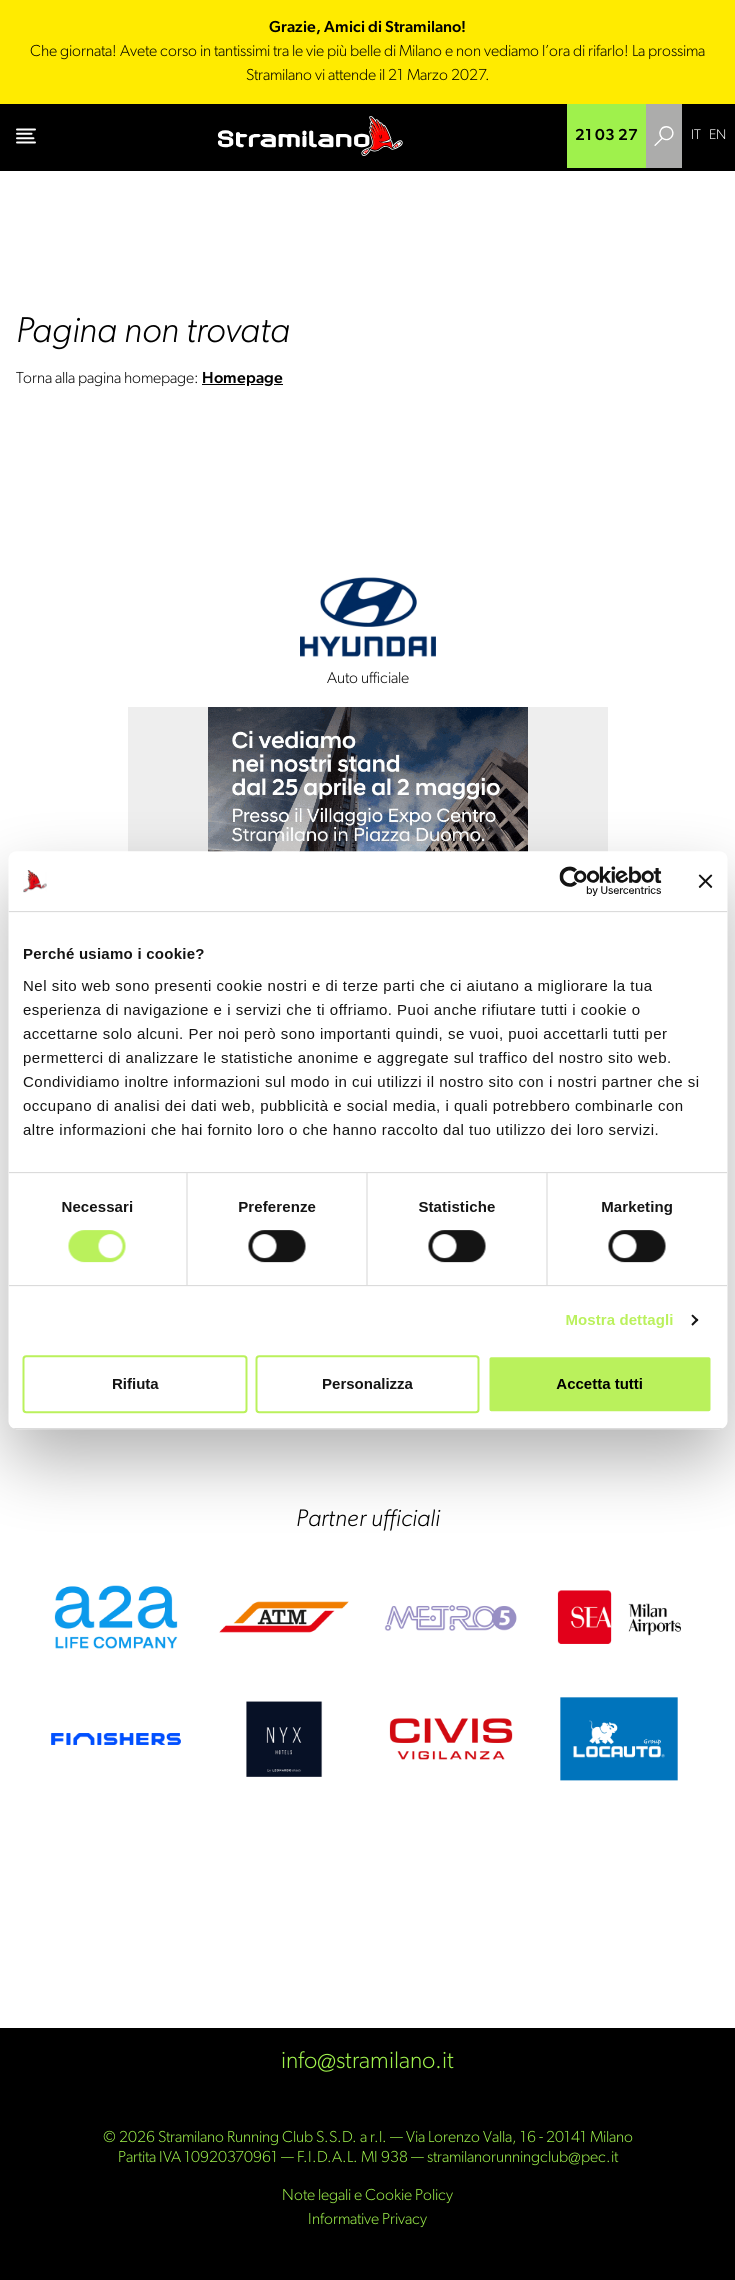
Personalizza (367, 1383)
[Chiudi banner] (705, 881)
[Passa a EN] (717, 136)
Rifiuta (135, 1383)
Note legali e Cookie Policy (367, 2196)
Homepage (242, 379)
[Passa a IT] (696, 136)
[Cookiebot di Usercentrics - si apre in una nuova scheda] (573, 881)
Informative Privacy (367, 2220)
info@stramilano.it (367, 2062)
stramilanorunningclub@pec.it (522, 2158)
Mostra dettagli (619, 1319)
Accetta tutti (599, 1383)
